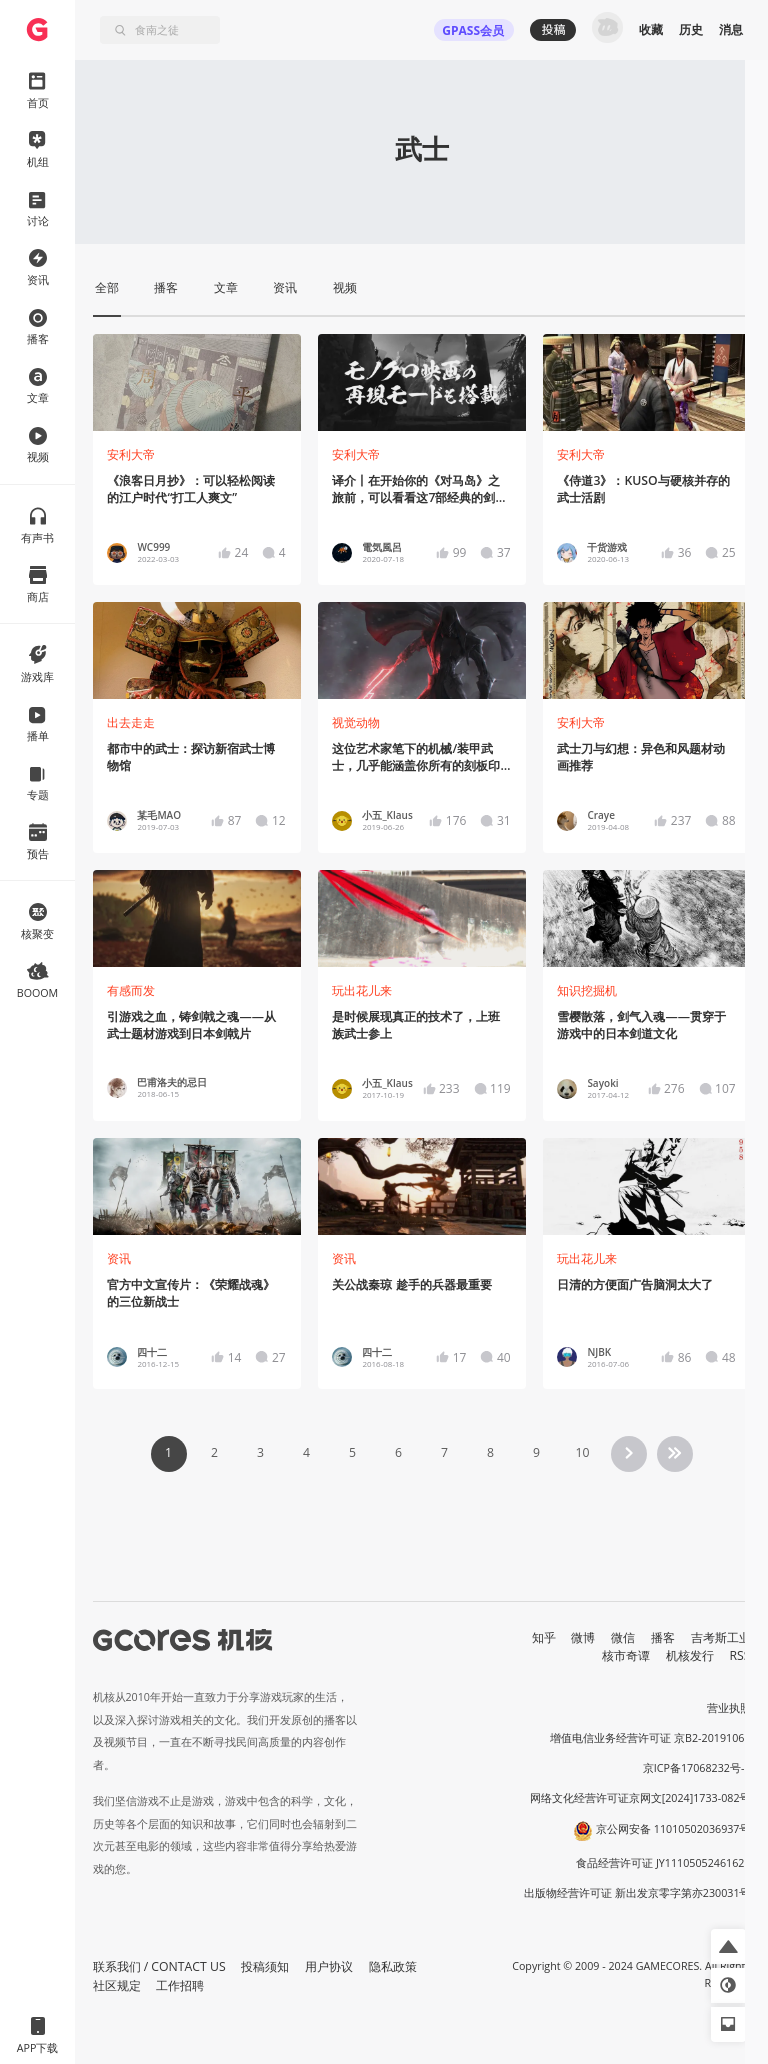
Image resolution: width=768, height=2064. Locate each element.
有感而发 (131, 990)
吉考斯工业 (721, 1637)
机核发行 (690, 1655)
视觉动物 (356, 722)
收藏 (651, 29)
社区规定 (117, 1985)
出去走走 (131, 722)
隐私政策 (393, 1966)
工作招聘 (180, 1985)
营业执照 (729, 1708)
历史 (691, 29)
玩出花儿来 (362, 990)
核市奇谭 (626, 1655)
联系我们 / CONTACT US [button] (159, 1966)
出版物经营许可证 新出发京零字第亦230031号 (637, 1893)
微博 (583, 1637)
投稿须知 (265, 1966)
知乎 (544, 1637)
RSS (740, 1655)
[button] (728, 1946)
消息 (731, 29)
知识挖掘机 (587, 990)
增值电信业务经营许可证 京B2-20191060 (650, 1738)
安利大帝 (131, 454)
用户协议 (329, 1966)
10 (582, 1452)
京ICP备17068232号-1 (697, 1768)
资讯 (119, 1258)
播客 (663, 1637)
